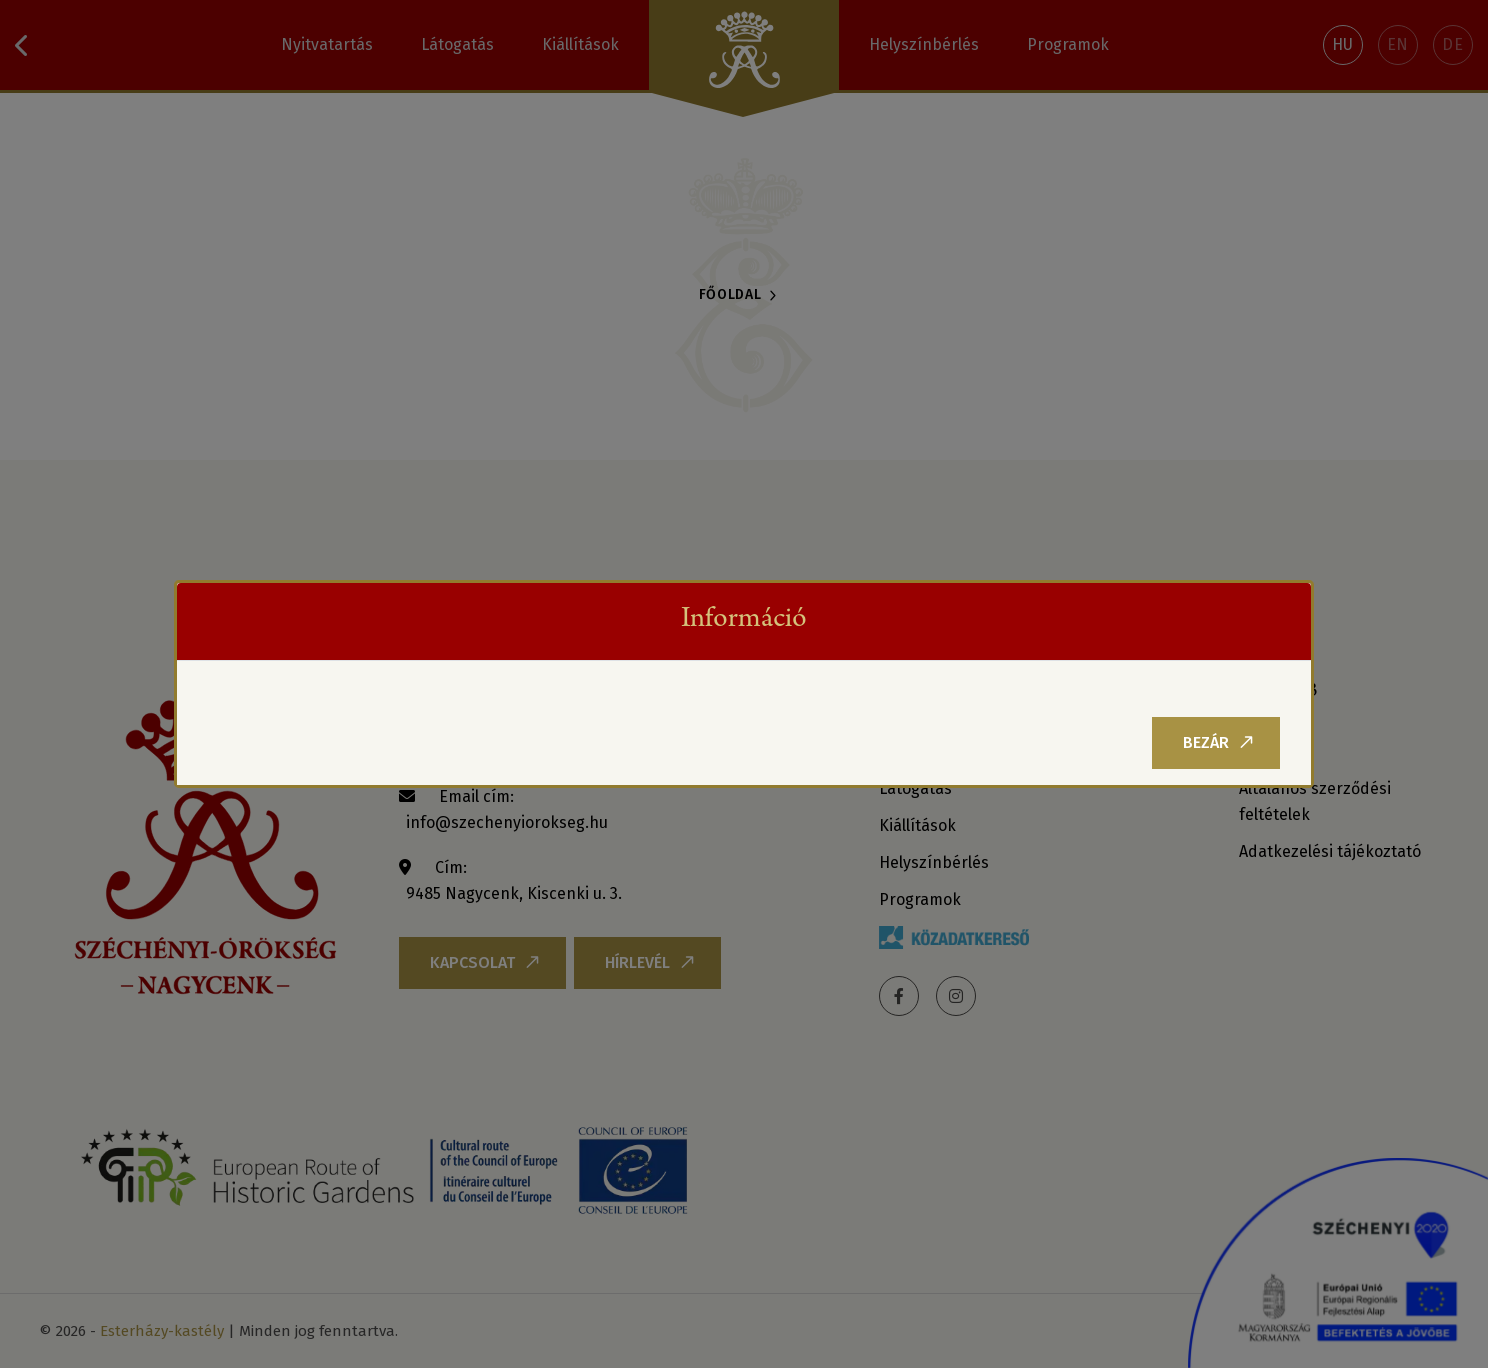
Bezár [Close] (1218, 743)
